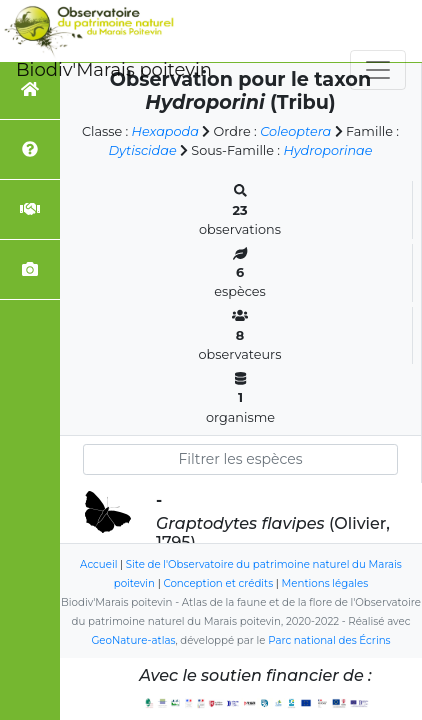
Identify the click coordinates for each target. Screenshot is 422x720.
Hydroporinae (327, 150)
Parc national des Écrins (329, 640)
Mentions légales (325, 583)
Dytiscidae (143, 150)
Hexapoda (165, 131)
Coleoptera (295, 131)
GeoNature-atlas (133, 640)
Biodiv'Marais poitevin (114, 70)
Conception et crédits (218, 583)
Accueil (98, 564)
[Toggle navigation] (378, 70)
